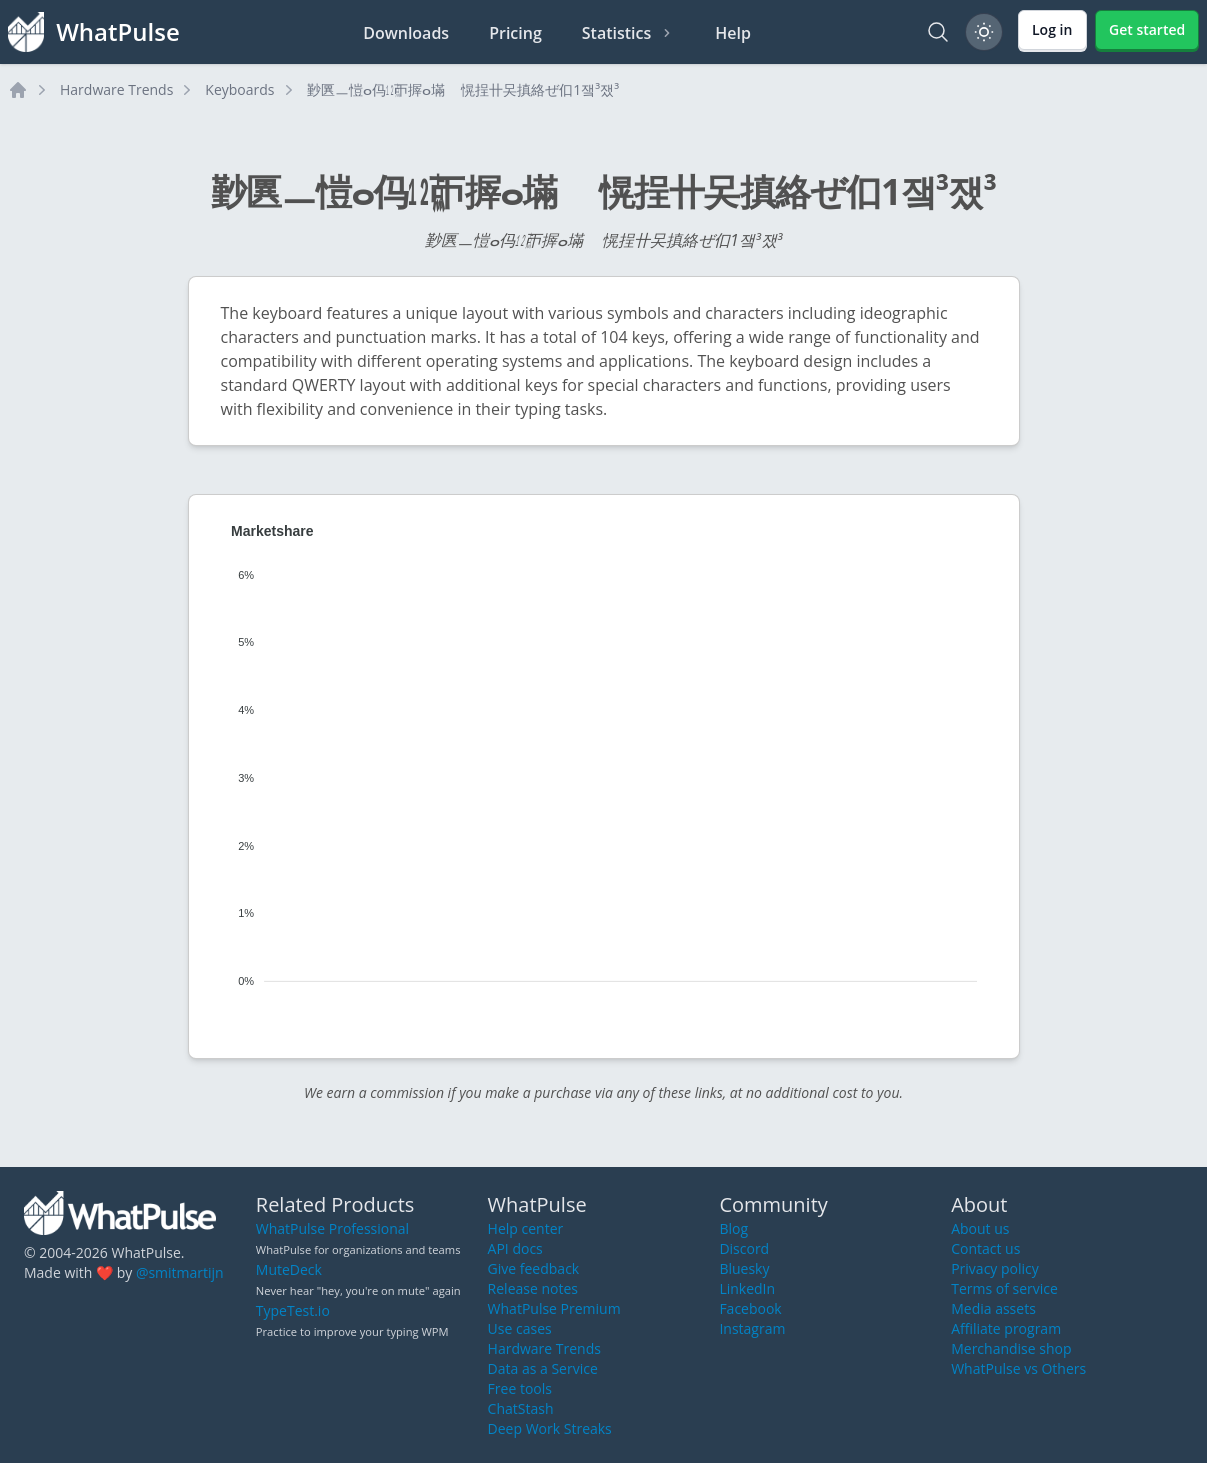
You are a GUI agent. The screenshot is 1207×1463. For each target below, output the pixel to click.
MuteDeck (289, 1269)
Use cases (520, 1328)
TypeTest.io (293, 1310)
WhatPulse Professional (332, 1228)
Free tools (520, 1388)
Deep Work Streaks (550, 1428)
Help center (526, 1228)
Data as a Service (543, 1368)
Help (733, 33)
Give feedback (534, 1268)
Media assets (993, 1308)
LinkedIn (747, 1288)
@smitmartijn (180, 1272)
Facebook (750, 1308)
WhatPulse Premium (554, 1308)
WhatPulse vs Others (1018, 1368)
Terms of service (1004, 1288)
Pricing (515, 33)
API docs (515, 1248)
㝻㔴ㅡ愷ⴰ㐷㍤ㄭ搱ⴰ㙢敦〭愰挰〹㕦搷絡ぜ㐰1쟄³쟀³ (463, 89)
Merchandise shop (1011, 1348)
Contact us (985, 1248)
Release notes (533, 1288)
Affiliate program (1006, 1328)
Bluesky (744, 1268)
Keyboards (239, 89)
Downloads (406, 33)
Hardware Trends (116, 89)
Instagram (752, 1328)
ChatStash (521, 1408)
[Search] (938, 32)
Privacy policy (995, 1268)
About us (980, 1228)
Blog (733, 1228)
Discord (744, 1248)
